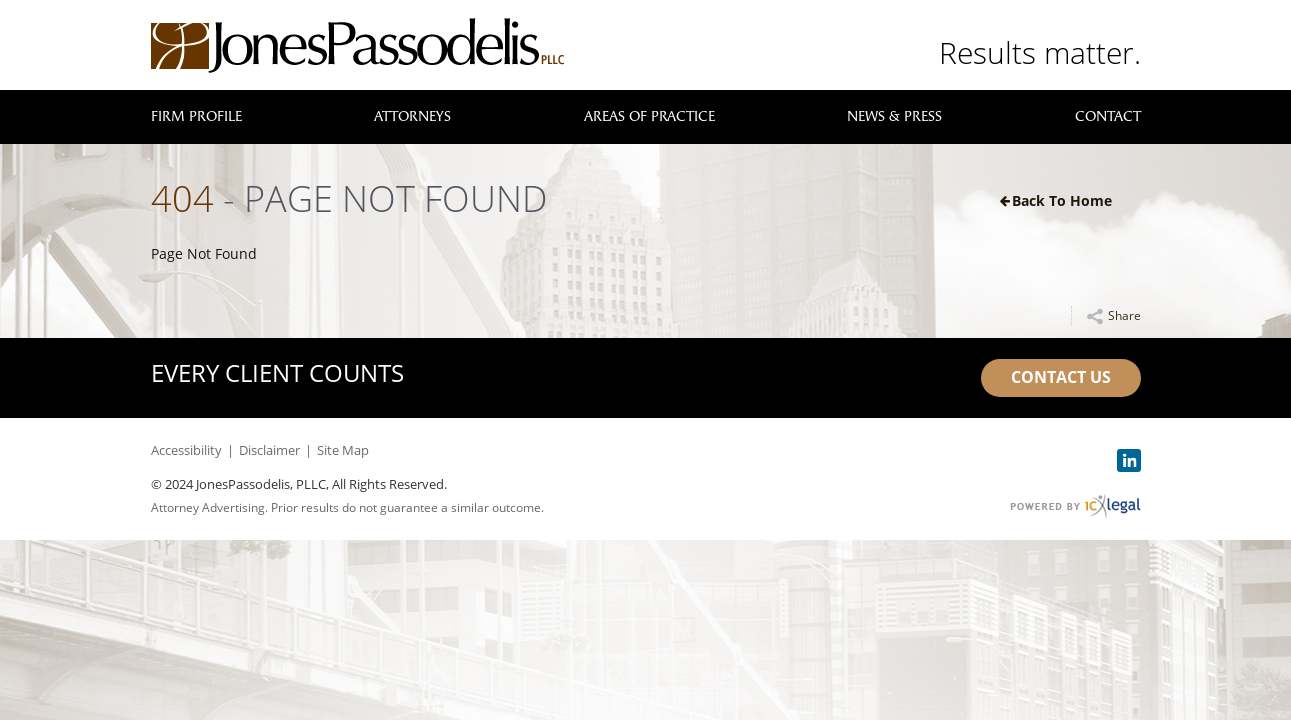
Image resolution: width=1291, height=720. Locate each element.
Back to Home (1062, 200)
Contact (1108, 116)
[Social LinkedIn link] (1129, 460)
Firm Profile (196, 116)
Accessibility (186, 450)
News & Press (894, 116)
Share (1124, 315)
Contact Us (1061, 377)
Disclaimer (269, 450)
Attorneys (412, 116)
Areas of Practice (649, 116)
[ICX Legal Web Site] (1075, 506)
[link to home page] (357, 45)
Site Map (343, 450)
